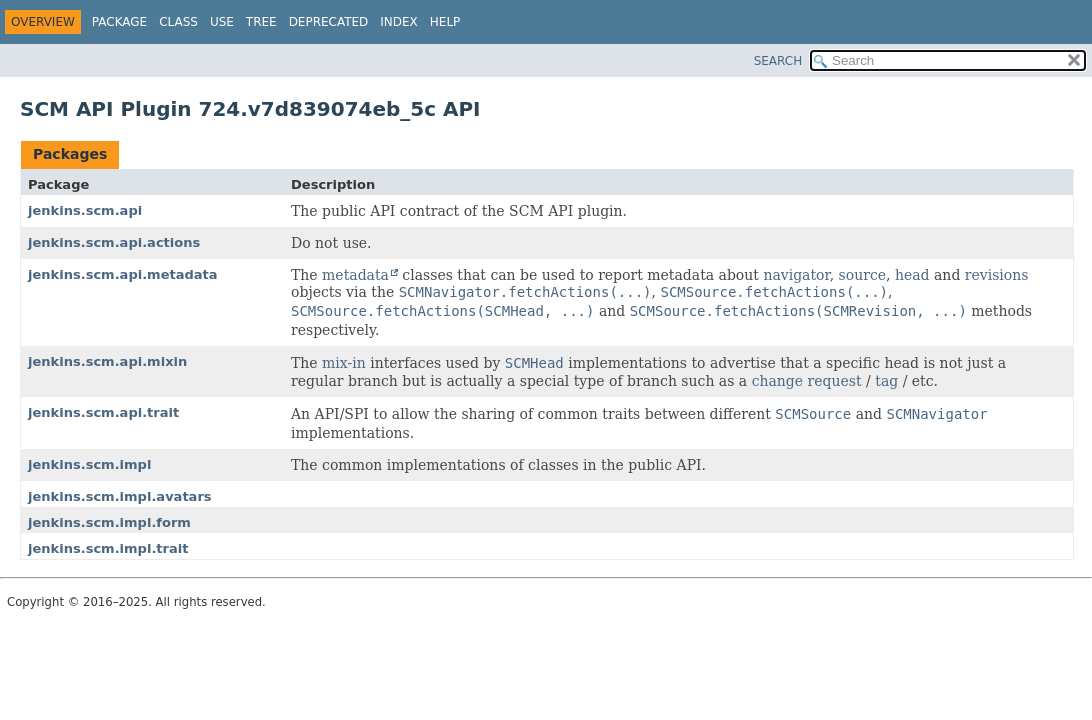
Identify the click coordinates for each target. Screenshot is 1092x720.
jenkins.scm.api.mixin (107, 361)
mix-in (344, 363)
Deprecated (329, 22)
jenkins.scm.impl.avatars (120, 496)
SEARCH (778, 61)
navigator (796, 275)
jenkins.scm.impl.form (109, 522)
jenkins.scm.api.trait (103, 412)
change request (807, 381)
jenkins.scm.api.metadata (123, 274)
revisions (997, 275)
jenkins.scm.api (85, 210)
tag (886, 381)
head (912, 275)
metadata (355, 275)
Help (445, 22)
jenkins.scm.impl (89, 464)
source (862, 275)
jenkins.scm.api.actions (114, 242)
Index (399, 22)
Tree (261, 22)
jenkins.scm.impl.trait (108, 548)
